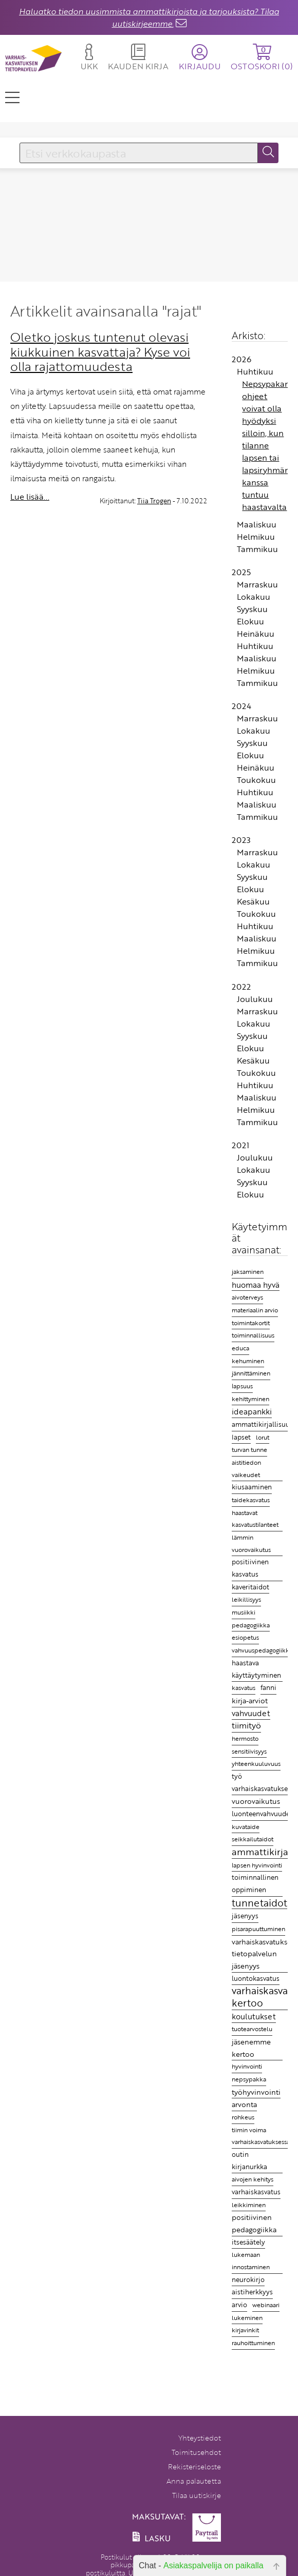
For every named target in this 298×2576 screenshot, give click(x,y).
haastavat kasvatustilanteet (255, 1518)
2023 (241, 840)
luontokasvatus (256, 1978)
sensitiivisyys (249, 1751)
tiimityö (246, 1726)
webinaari (266, 2304)
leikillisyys (246, 1599)
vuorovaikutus (256, 1801)
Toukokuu (256, 780)
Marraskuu (257, 584)
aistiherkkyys (252, 2291)
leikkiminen (249, 2204)
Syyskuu (252, 609)
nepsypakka (249, 2079)
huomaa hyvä (256, 1284)
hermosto (245, 1738)
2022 (241, 986)
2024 (241, 706)
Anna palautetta (193, 2480)
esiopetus (245, 1637)
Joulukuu (255, 999)
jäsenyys (245, 1916)
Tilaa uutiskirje (196, 2495)
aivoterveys (247, 1297)
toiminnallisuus (253, 1335)
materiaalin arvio (255, 1310)
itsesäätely (248, 2242)
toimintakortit (251, 1322)
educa (240, 1348)
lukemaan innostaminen (251, 2260)
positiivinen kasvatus (250, 1568)
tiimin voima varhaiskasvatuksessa (261, 2136)
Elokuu (250, 621)
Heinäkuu (255, 633)
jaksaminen (248, 1271)
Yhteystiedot (199, 2437)
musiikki (243, 1612)
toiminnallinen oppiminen (255, 1883)
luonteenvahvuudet (262, 1813)
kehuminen (248, 1360)
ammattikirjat (262, 1852)
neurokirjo (248, 2279)
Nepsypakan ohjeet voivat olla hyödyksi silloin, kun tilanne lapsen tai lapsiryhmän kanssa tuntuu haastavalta (266, 445)
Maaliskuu (256, 524)
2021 (240, 1145)
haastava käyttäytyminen (256, 1669)
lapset (241, 1437)
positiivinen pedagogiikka (254, 2223)
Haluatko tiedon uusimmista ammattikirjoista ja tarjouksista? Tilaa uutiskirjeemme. (149, 17)
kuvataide (245, 1826)
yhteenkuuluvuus (256, 1763)
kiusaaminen (252, 1487)
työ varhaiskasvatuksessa (264, 1782)
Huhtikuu (255, 371)
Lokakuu (253, 597)
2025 (241, 572)
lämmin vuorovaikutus (251, 1543)
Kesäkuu (253, 901)
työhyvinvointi (256, 2092)
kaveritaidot (250, 1587)
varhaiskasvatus (256, 2191)
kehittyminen (250, 1398)
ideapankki (252, 1411)
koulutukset (254, 2016)
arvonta (244, 2104)
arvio (239, 2304)
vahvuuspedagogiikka (262, 1650)
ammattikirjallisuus (262, 1424)
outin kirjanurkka (249, 2160)
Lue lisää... (29, 496)
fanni (268, 1687)
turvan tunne (249, 1449)
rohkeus (243, 2117)
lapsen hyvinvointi (257, 1865)
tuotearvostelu (252, 2028)
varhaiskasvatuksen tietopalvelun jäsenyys (264, 1953)
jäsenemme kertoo (251, 2047)
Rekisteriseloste (194, 2466)
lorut (262, 1437)
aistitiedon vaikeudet (246, 1468)
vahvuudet (251, 1713)
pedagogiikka (251, 1624)
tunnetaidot (259, 1903)
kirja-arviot (250, 1700)
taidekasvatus (251, 1499)
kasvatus (243, 1687)
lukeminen (247, 2317)
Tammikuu (257, 549)
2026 (241, 359)
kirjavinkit (245, 2330)
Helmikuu (256, 536)
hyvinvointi (247, 2066)
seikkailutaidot (252, 1839)
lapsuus (242, 1386)
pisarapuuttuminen (258, 1928)
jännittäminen (251, 1373)
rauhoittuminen (253, 2342)
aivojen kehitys (252, 2179)
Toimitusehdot (196, 2452)
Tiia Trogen (154, 501)
